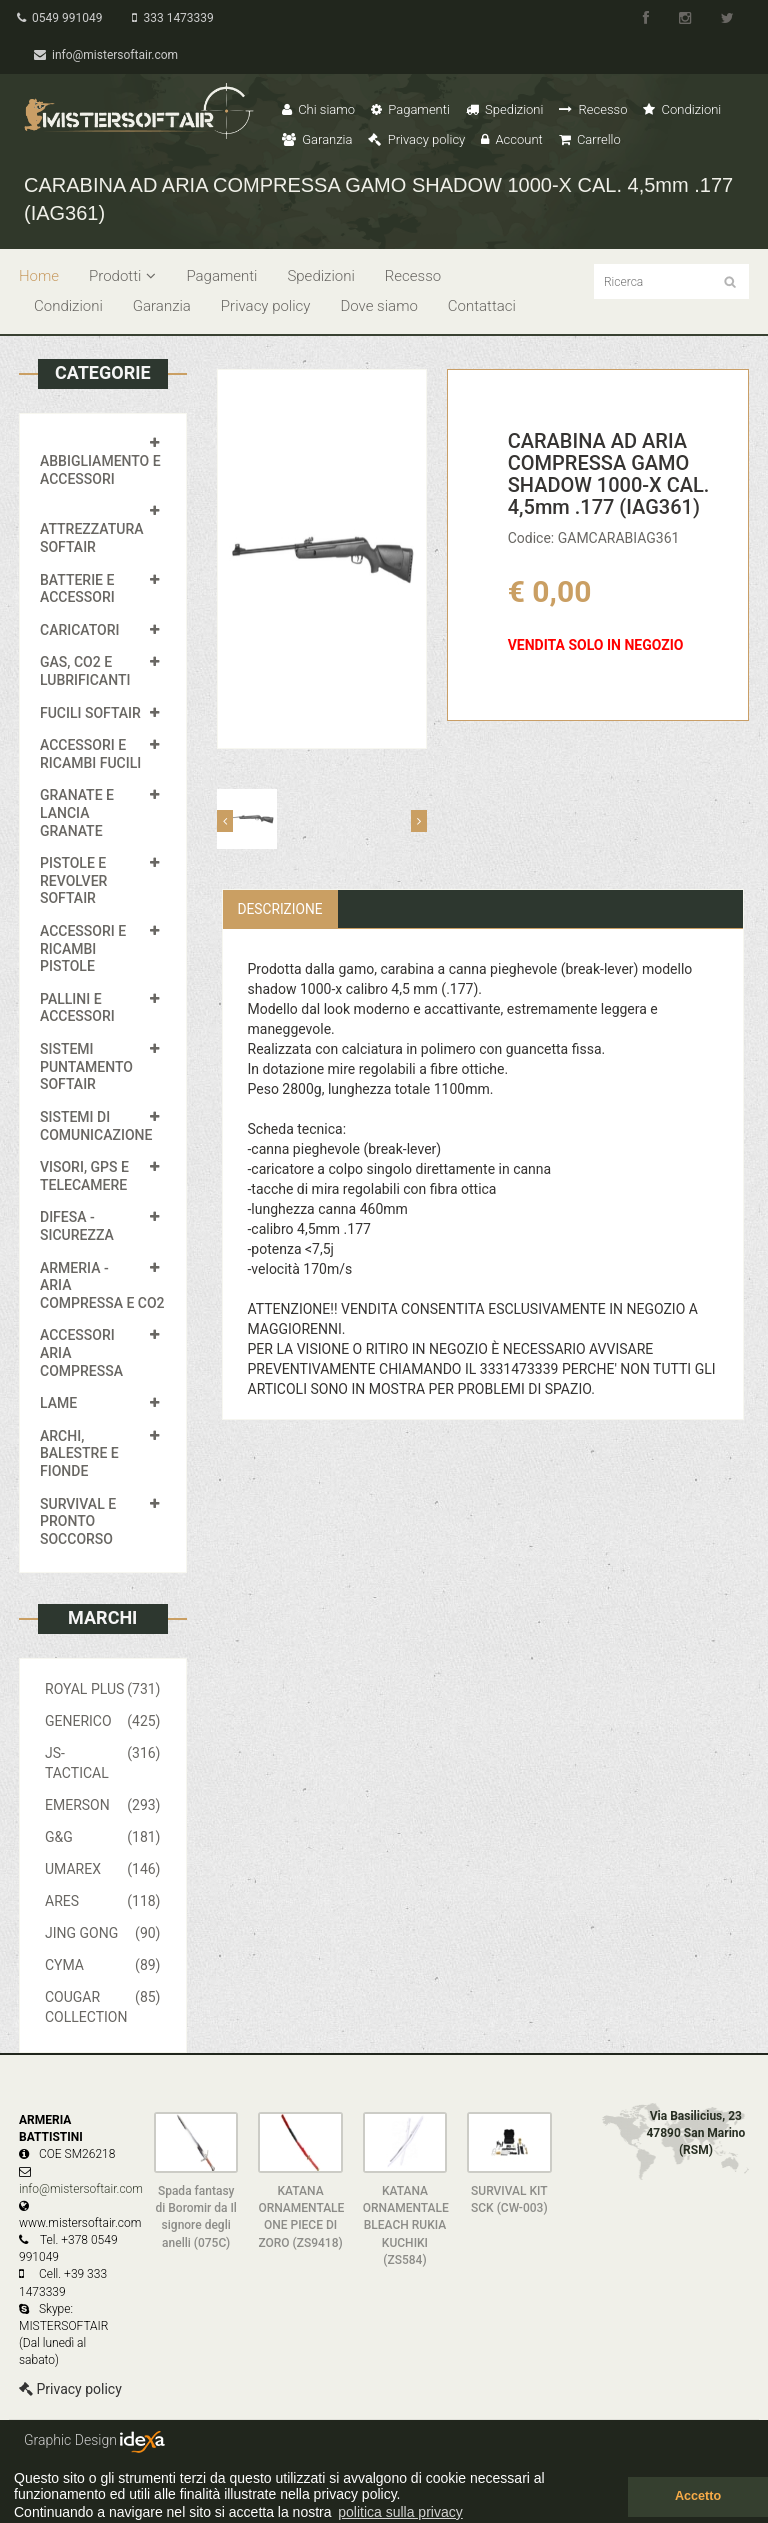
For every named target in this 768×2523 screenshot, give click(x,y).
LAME (58, 1403)
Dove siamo (378, 306)
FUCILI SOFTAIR (90, 713)
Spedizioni (505, 109)
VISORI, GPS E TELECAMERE (84, 1176)
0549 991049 (61, 18)
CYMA (103, 1965)
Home (39, 276)
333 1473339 (176, 18)
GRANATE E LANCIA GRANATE (77, 812)
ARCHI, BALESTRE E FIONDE (79, 1453)
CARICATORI (80, 630)
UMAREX (103, 1869)
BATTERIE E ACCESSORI (77, 589)
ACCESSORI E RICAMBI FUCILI (90, 754)
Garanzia (317, 139)
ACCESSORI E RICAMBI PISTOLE (83, 948)
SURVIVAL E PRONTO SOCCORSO (78, 1521)
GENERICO (103, 1721)
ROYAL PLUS (103, 1689)
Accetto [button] (698, 2496)
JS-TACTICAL (103, 1762)
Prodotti (122, 276)
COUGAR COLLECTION (103, 2006)
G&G (103, 1837)
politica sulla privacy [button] (400, 2512)
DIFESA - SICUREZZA (77, 1226)
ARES (103, 1901)
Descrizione (281, 909)
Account (511, 139)
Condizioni (682, 109)
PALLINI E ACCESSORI (77, 1008)
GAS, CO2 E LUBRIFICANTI (85, 671)
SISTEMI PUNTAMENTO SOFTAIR (86, 1066)
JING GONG (103, 1933)
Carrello (590, 139)
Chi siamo (318, 109)
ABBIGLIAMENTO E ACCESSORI (100, 470)
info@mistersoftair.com (108, 55)
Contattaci (482, 306)
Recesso (593, 109)
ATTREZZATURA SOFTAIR (92, 538)
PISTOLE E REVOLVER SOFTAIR (73, 880)
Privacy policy (416, 139)
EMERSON (103, 1805)
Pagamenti (410, 109)
